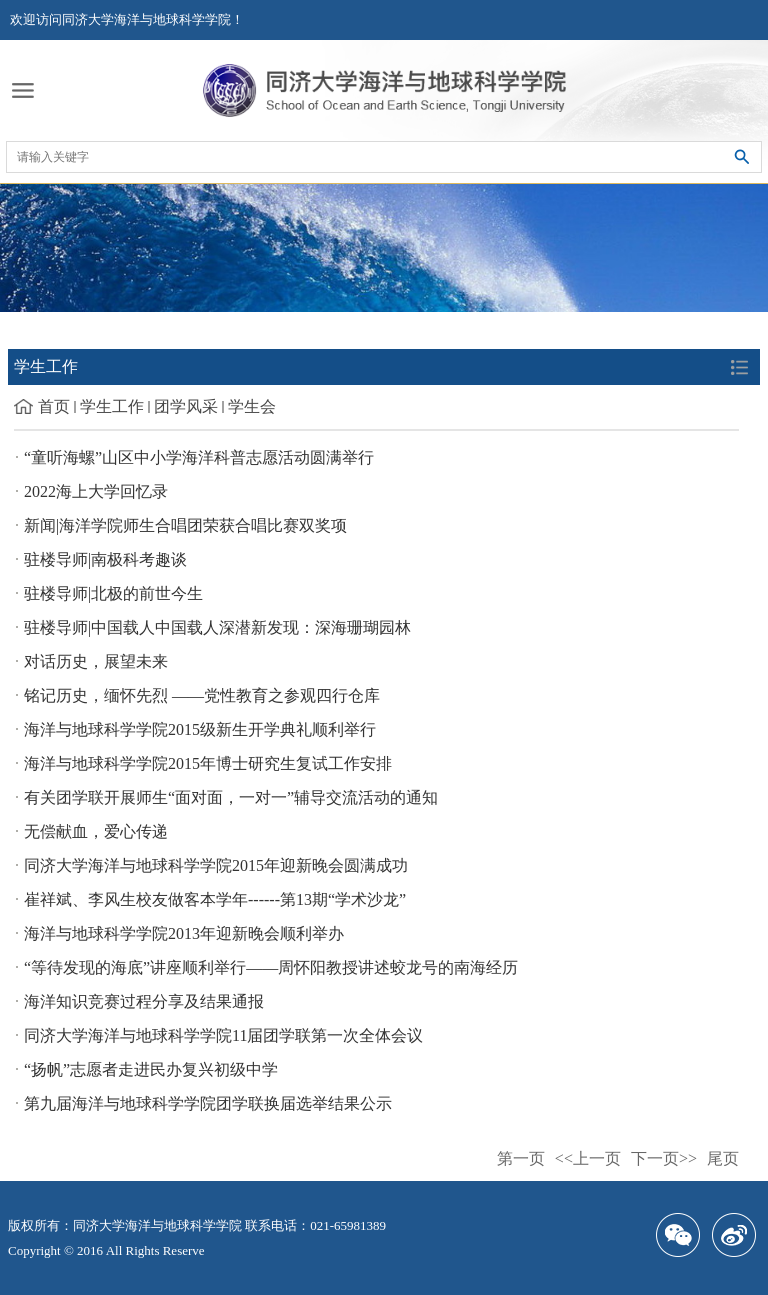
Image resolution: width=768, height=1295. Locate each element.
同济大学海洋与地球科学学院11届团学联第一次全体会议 (223, 1035)
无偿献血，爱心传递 (96, 831)
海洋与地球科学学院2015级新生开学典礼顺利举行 (200, 729)
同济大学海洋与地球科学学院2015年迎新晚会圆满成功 (216, 865)
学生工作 (112, 406)
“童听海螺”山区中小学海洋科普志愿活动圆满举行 (199, 457)
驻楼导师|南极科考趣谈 (105, 559)
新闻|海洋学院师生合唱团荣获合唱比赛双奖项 (185, 525)
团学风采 (186, 406)
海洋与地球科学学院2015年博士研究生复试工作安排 (208, 763)
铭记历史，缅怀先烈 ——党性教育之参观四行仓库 (202, 695)
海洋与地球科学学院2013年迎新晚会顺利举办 (184, 933)
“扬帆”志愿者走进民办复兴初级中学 (151, 1069)
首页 (54, 406)
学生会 (252, 406)
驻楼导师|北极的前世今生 (113, 593)
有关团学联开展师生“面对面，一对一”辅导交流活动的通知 (231, 797)
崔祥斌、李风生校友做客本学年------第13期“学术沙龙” (215, 899)
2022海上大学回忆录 (96, 491)
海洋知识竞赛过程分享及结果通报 (144, 1001)
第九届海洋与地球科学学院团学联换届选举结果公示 (208, 1103)
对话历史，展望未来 (96, 661)
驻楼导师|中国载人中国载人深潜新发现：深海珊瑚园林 (217, 627)
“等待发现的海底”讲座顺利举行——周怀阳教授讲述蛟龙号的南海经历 (271, 967)
